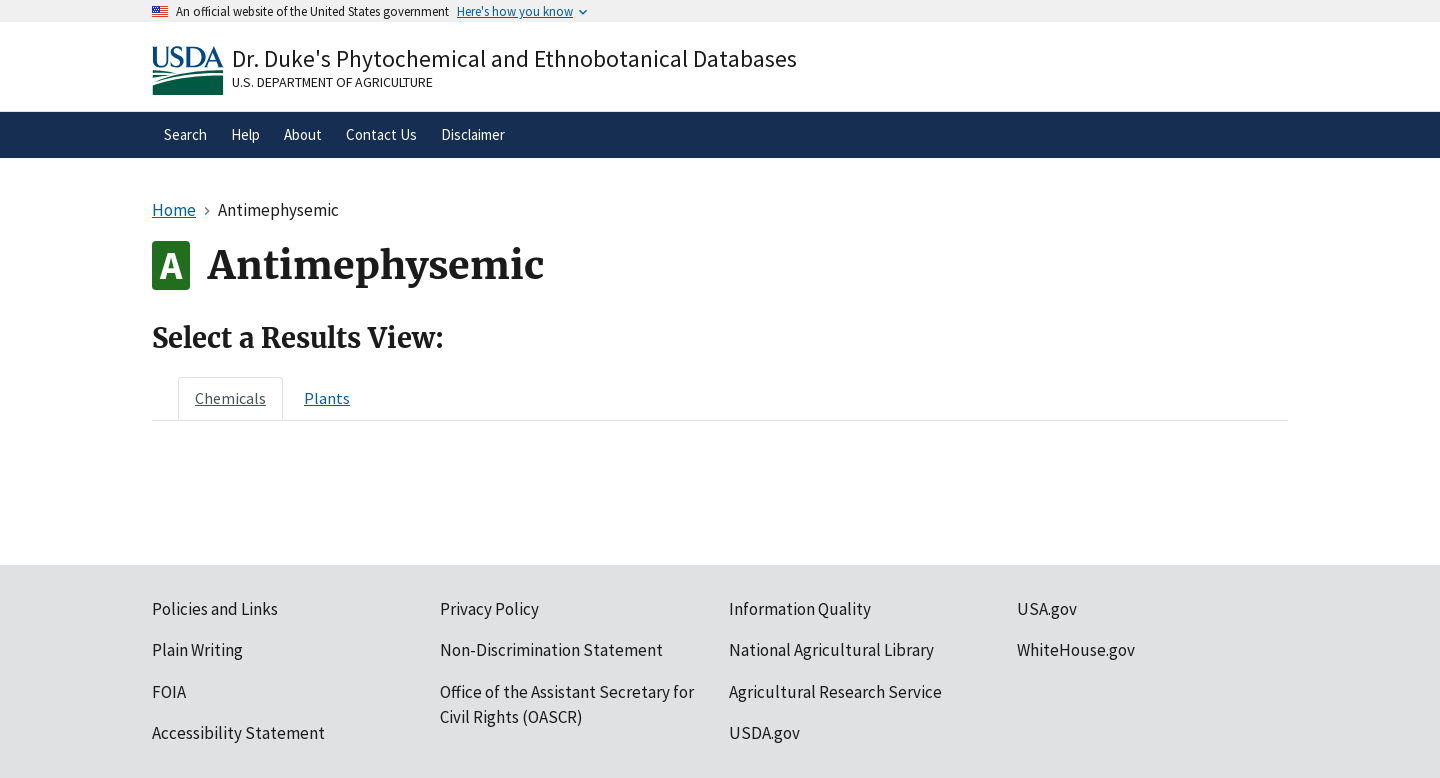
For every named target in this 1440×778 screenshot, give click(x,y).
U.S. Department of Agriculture (332, 82)
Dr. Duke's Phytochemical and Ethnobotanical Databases (514, 58)
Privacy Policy (489, 609)
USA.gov (1047, 609)
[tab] (230, 398)
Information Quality (800, 609)
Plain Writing (197, 650)
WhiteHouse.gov (1076, 650)
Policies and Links (215, 609)
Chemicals (230, 398)
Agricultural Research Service (835, 692)
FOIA (169, 692)
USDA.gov (764, 733)
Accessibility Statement (238, 733)
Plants (327, 398)
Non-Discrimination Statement (551, 650)
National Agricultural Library (831, 650)
